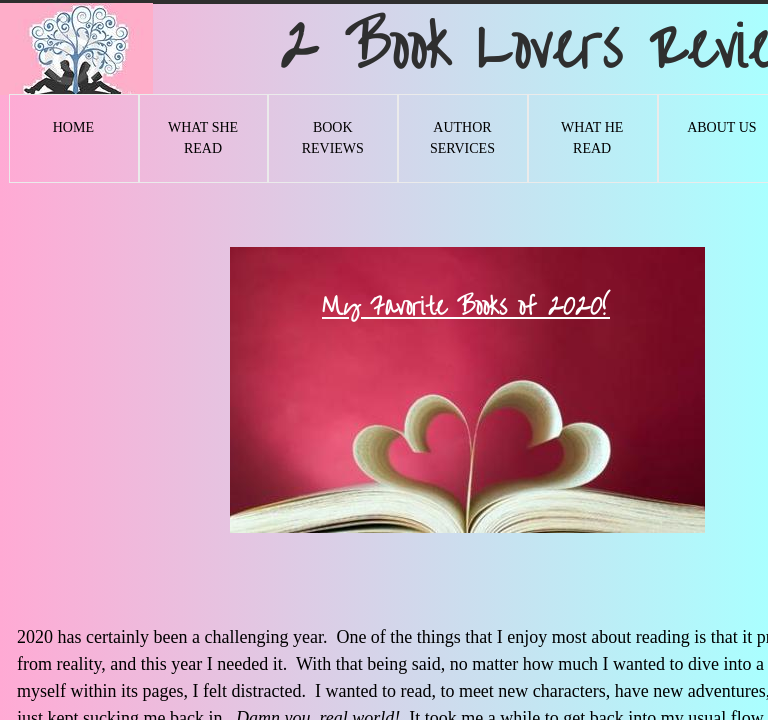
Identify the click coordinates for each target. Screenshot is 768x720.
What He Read (592, 138)
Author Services (462, 138)
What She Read (203, 138)
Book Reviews (333, 138)
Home (73, 127)
